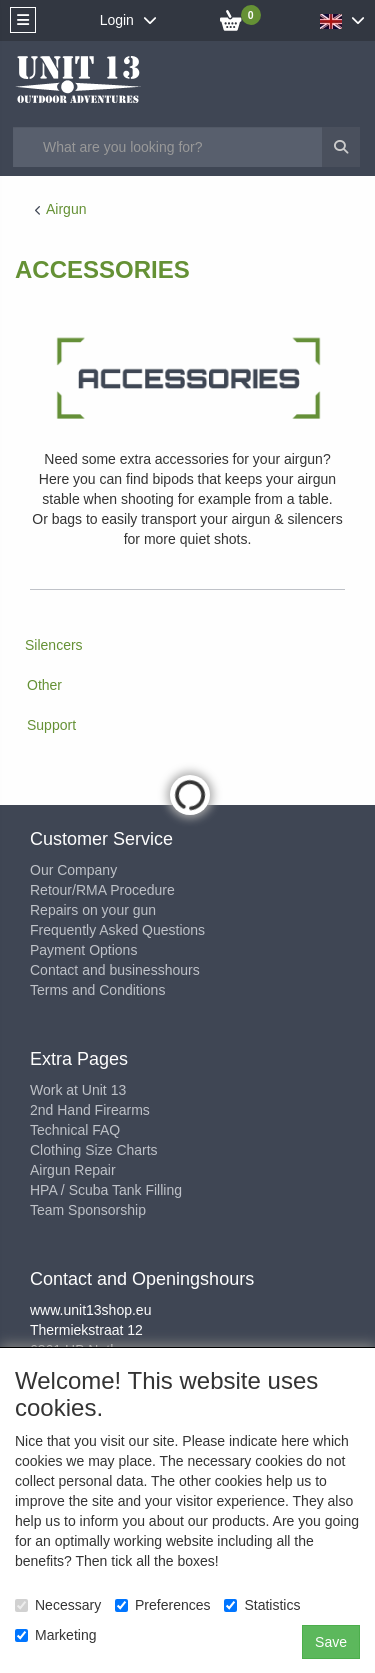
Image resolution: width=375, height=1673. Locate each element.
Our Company (73, 870)
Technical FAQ (75, 1130)
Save (331, 1642)
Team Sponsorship (88, 1210)
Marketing (55, 1635)
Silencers (54, 645)
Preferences (162, 1605)
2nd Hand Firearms (90, 1110)
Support (51, 725)
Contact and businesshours (115, 970)
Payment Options (83, 950)
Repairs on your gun (93, 910)
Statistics (262, 1605)
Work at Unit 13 (78, 1090)
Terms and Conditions (97, 990)
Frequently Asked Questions (117, 930)
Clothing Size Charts (94, 1150)
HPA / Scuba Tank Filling (106, 1190)
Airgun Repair (73, 1170)
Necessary (58, 1605)
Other (44, 685)
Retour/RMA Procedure (102, 890)
